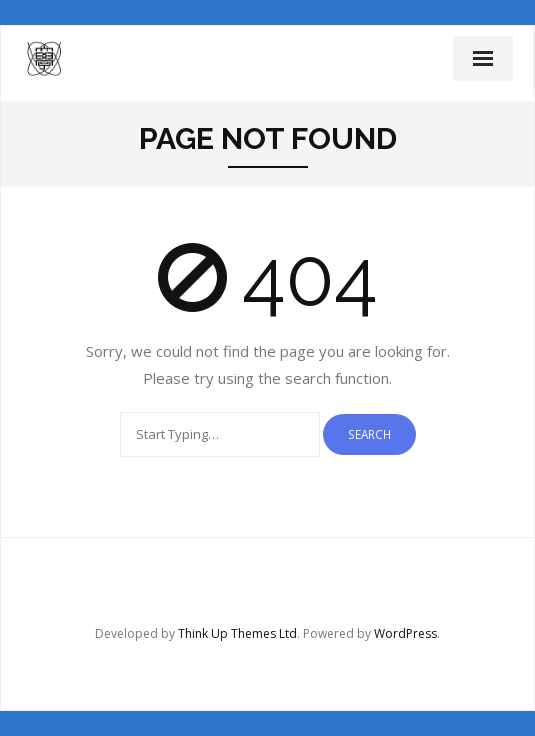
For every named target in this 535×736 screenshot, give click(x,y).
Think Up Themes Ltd (237, 633)
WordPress (405, 633)
